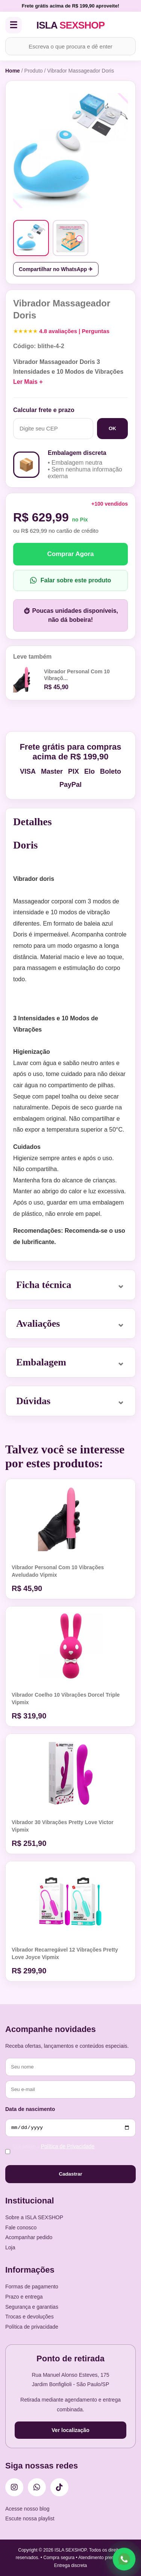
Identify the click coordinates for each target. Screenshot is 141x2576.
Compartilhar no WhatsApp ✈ (56, 269)
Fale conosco (20, 2227)
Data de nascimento (30, 2109)
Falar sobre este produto (70, 580)
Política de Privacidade (67, 2146)
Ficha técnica (43, 1284)
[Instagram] (14, 2487)
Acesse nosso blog (27, 2509)
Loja (10, 2247)
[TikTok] (59, 2487)
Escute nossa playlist (30, 2518)
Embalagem (41, 1362)
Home (12, 71)
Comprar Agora (70, 554)
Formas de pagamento (31, 2287)
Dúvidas (33, 1401)
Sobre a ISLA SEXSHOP (34, 2217)
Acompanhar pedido (28, 2237)
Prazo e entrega (24, 2297)
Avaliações (38, 1323)
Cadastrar (70, 2174)
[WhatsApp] (37, 2487)
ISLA (70, 25)
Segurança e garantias (31, 2307)
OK (112, 428)
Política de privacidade (31, 2327)
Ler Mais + (28, 382)
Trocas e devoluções (29, 2317)
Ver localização (70, 2430)
